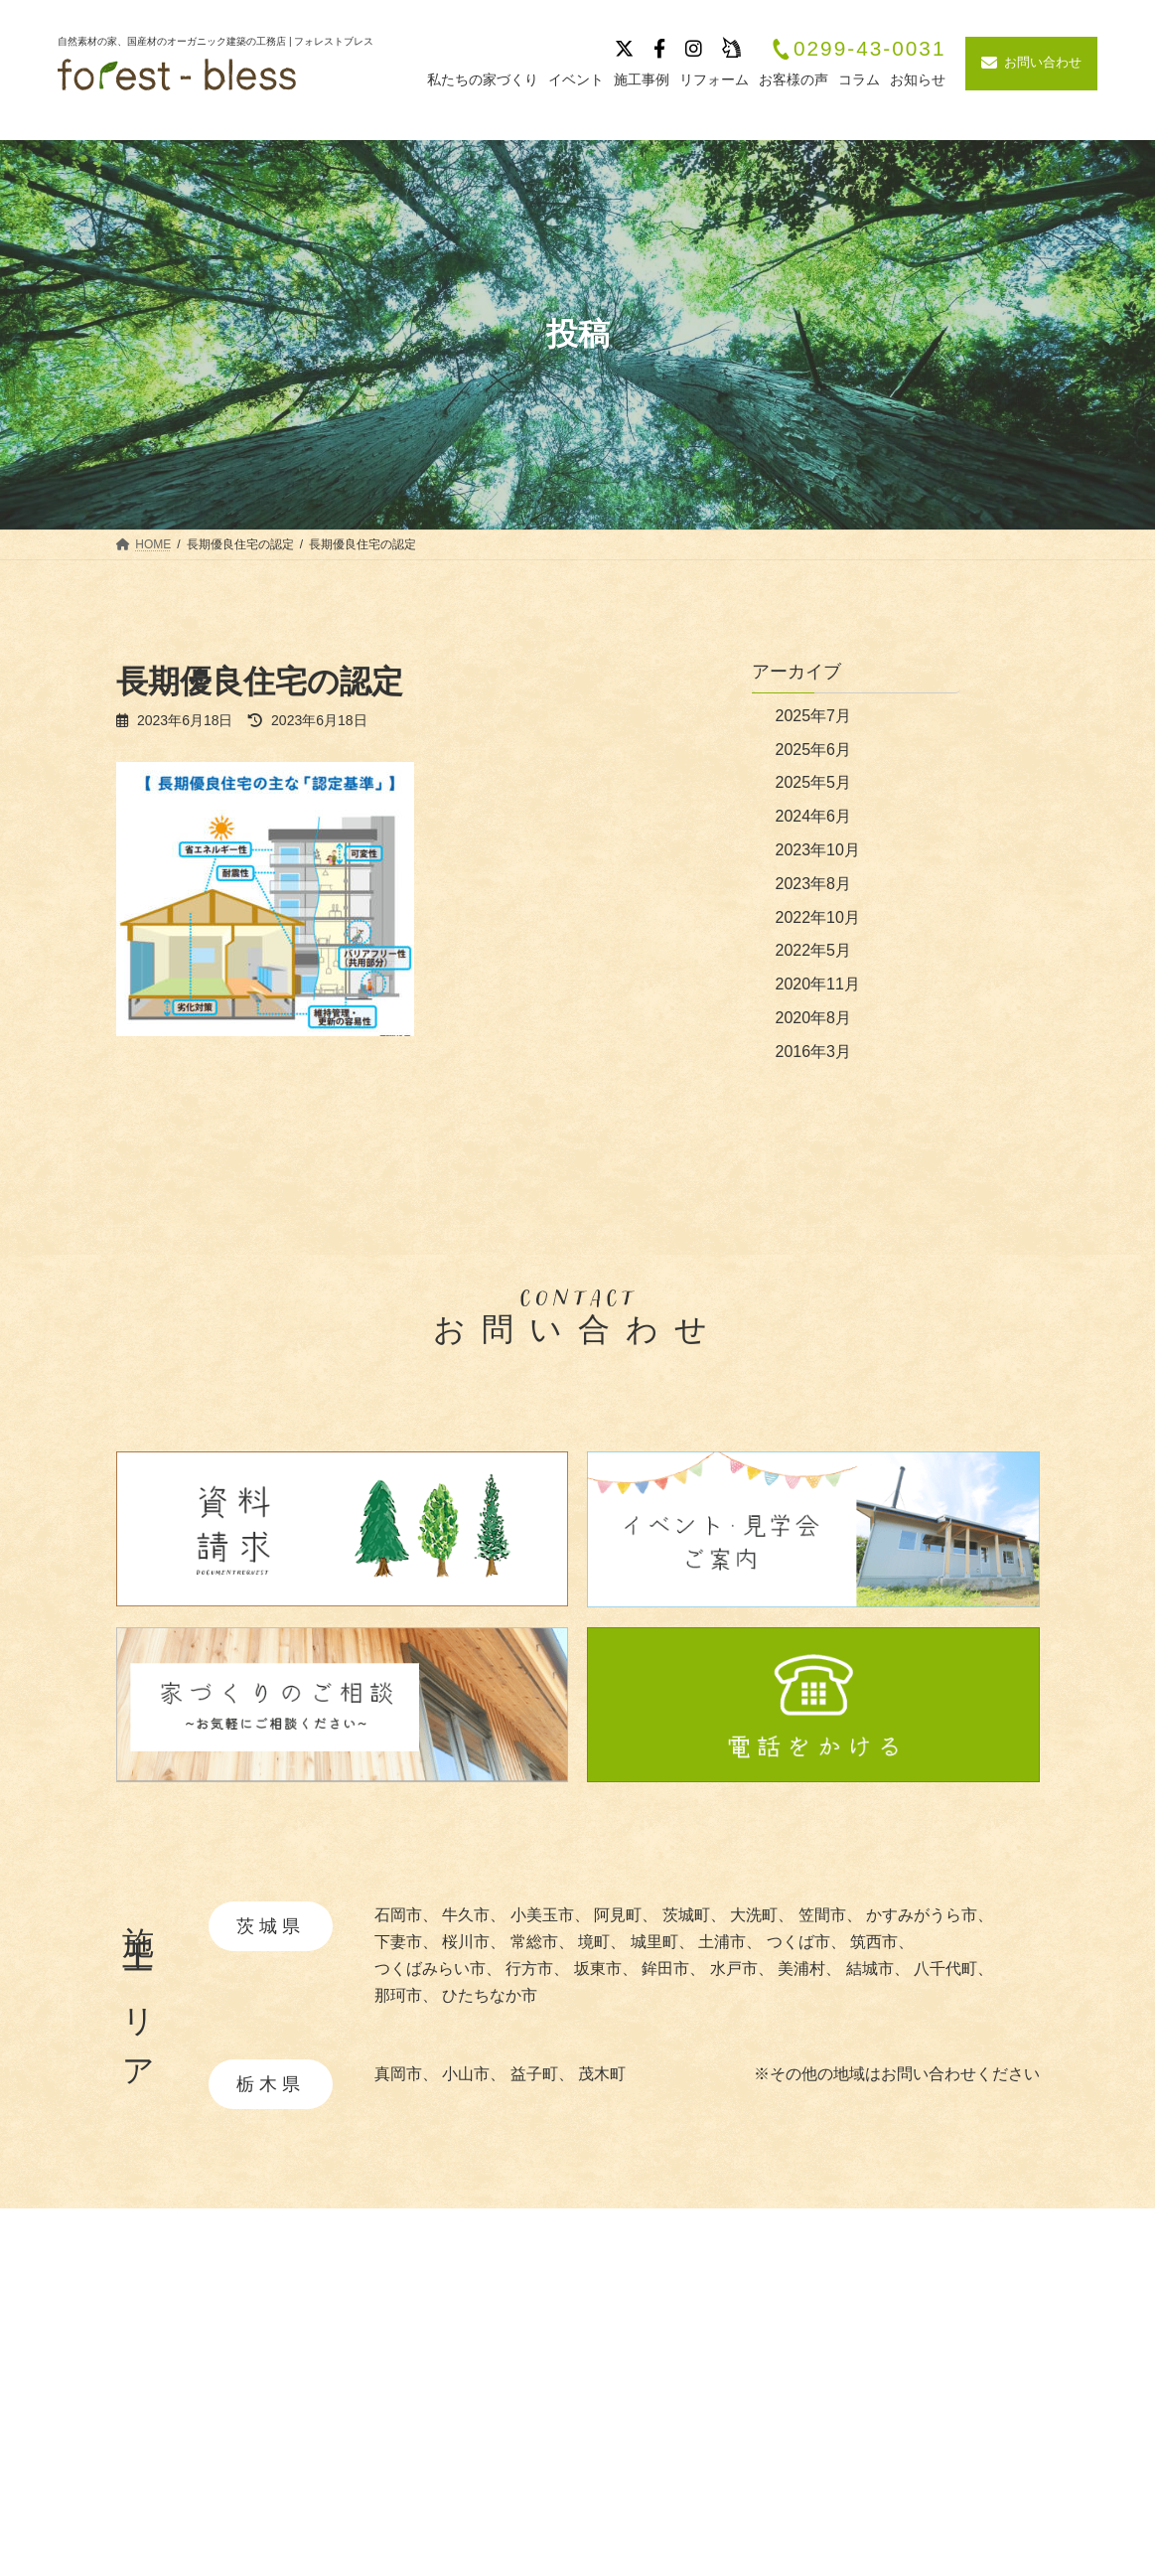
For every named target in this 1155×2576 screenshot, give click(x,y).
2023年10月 (818, 849)
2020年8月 (814, 1017)
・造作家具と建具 (692, 2507)
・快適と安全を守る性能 (716, 2446)
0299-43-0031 (858, 49)
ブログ (905, 2424)
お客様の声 (920, 2459)
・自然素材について (700, 2385)
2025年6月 (814, 749)
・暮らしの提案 (684, 2477)
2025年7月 (814, 715)
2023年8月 (814, 883)
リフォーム (920, 2494)
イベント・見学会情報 (960, 2388)
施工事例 (912, 2354)
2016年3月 (814, 1051)
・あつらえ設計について (716, 2416)
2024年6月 (814, 816)
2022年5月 (814, 950)
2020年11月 (818, 984)
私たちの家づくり (687, 2354)
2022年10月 (818, 917)
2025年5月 (814, 782)
